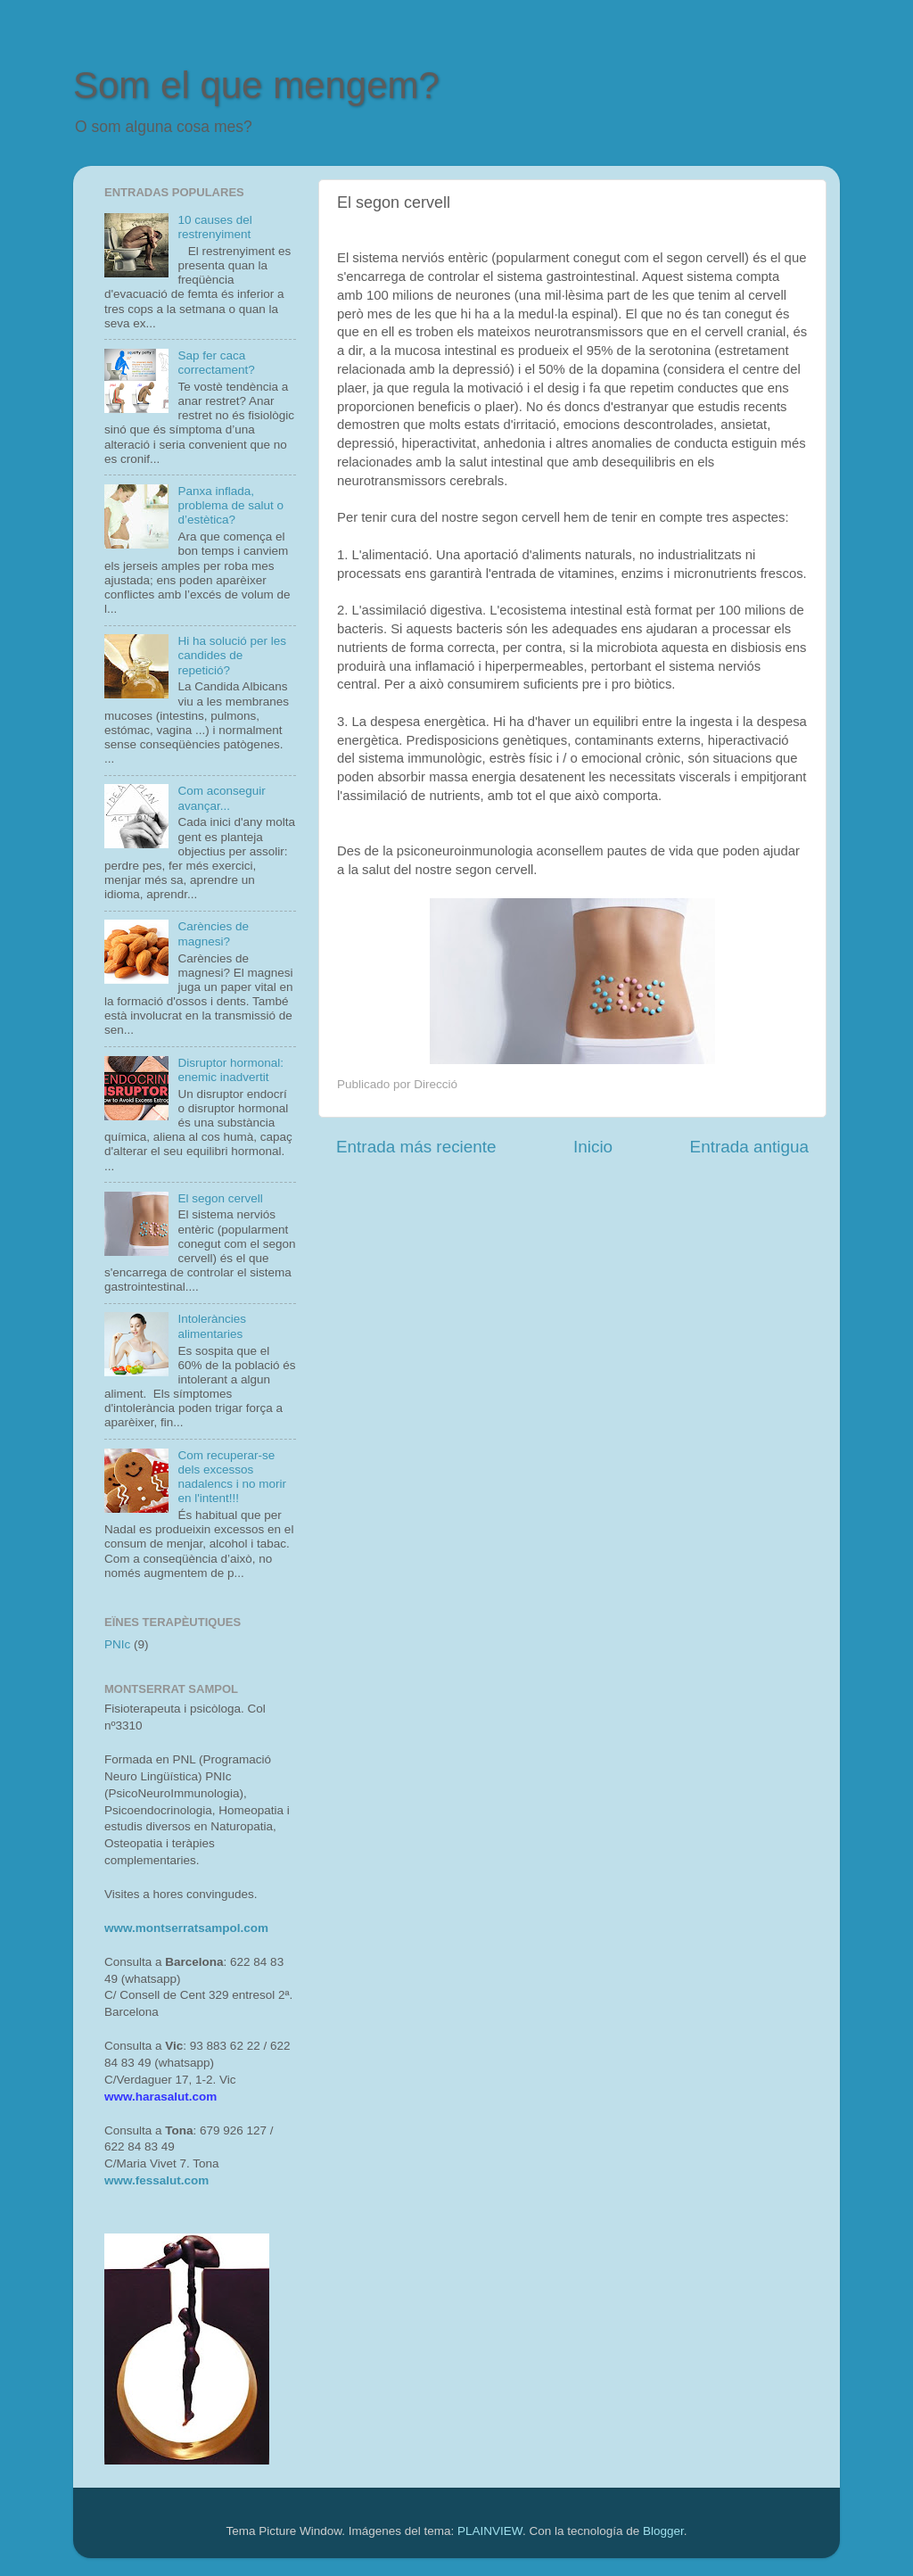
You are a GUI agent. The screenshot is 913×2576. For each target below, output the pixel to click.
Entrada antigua (749, 1146)
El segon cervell (219, 1198)
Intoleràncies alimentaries (211, 1326)
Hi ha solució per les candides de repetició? (231, 655)
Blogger (663, 2531)
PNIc (117, 1644)
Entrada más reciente (416, 1146)
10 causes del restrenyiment (214, 227)
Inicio (593, 1146)
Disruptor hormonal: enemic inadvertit (230, 1070)
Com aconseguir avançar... (221, 798)
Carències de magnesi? (213, 933)
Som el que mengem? (256, 85)
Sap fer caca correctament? (215, 362)
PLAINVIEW (489, 2531)
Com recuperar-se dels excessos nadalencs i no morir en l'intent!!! (231, 1477)
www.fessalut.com (156, 2180)
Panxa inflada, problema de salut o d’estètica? (230, 505)
